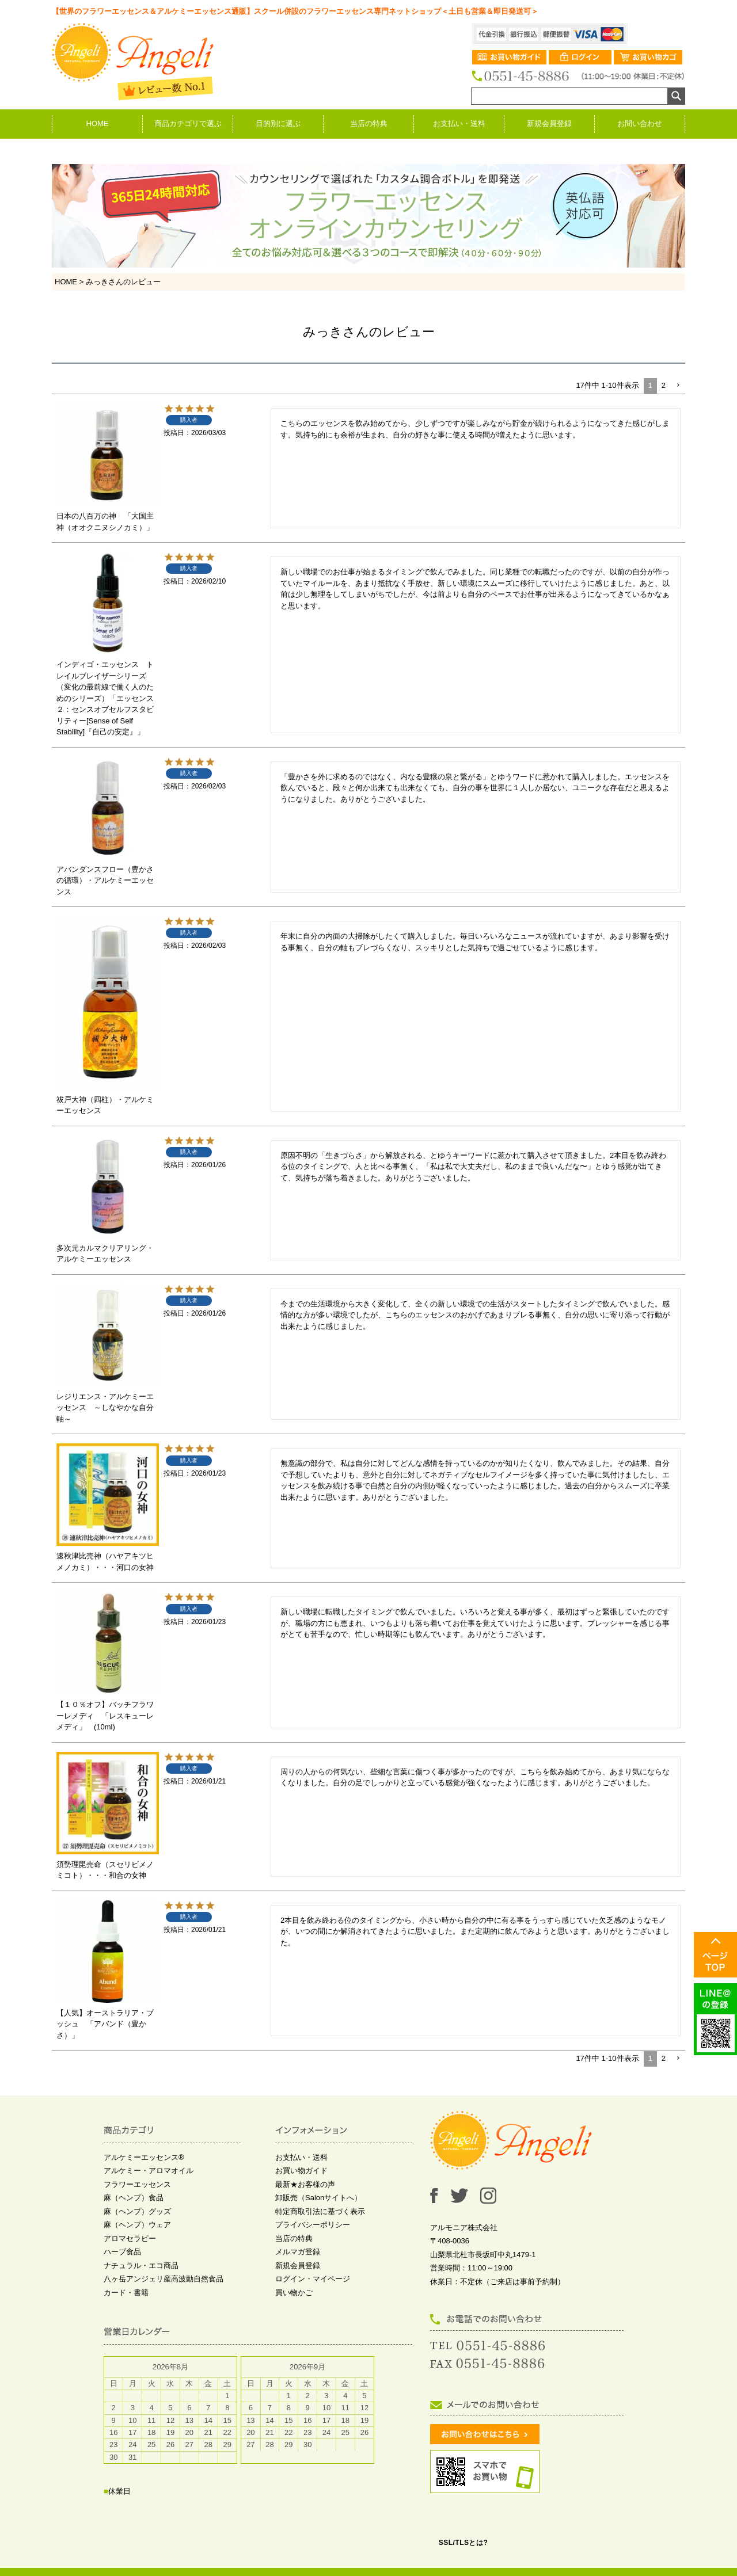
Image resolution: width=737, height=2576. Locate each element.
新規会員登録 (549, 123)
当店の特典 (369, 123)
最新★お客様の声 (305, 2184)
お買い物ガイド (301, 2170)
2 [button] (664, 385)
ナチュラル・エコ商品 (141, 2265)
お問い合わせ (639, 123)
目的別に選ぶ (278, 123)
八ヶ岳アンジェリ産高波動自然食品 (163, 2278)
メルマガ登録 (297, 2251)
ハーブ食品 (122, 2251)
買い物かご (294, 2292)
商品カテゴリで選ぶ (188, 123)
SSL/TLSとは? (463, 2543)
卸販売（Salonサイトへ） (318, 2197)
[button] (677, 386)
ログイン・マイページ (312, 2278)
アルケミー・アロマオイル (148, 2170)
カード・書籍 (126, 2292)
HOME (97, 123)
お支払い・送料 (459, 123)
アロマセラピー (130, 2238)
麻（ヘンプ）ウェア (137, 2224)
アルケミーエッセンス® (144, 2157)
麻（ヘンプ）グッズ (137, 2211)
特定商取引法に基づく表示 (320, 2211)
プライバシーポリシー (312, 2224)
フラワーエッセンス (137, 2184)
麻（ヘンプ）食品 (134, 2197)
